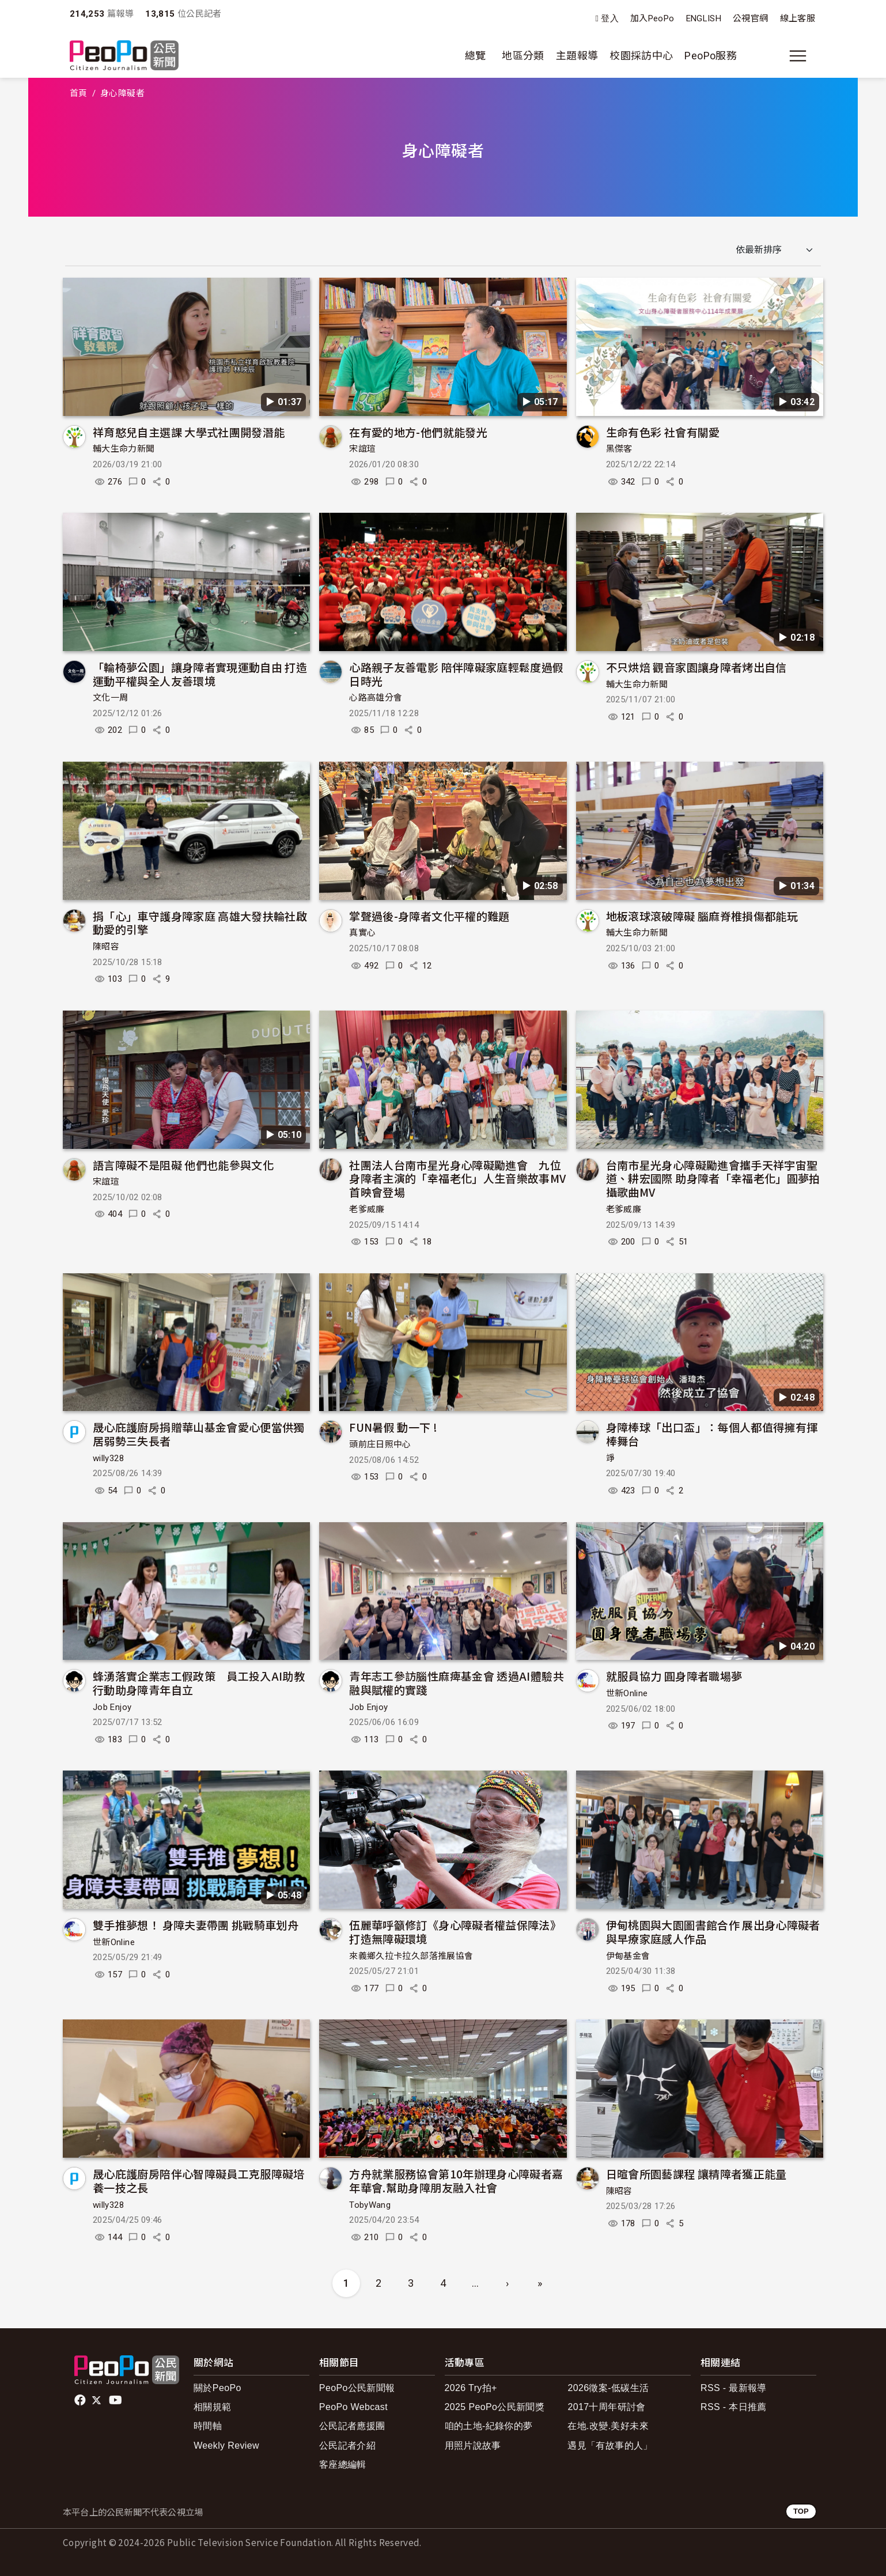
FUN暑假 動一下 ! (393, 1427)
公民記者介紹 (347, 2445)
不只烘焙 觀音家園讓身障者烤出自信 (696, 667)
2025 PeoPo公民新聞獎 (494, 2407)
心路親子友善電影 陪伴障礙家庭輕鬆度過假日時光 (456, 674)
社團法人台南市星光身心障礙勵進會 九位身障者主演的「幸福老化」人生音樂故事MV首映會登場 (457, 1178)
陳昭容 (106, 946)
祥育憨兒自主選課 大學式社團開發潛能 (189, 432)
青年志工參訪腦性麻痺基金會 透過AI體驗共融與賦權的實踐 (456, 1682)
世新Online (627, 1693)
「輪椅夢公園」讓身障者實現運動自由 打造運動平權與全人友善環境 (200, 674)
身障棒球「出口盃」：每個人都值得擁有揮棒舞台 (712, 1433)
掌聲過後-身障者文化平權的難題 (429, 916)
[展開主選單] (797, 55)
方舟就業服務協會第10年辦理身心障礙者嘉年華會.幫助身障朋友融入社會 (456, 2180)
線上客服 (797, 18)
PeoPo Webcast (353, 2407)
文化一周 (110, 698)
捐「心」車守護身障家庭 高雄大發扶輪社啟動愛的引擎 (200, 922)
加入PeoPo (652, 18)
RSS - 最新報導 (734, 2388)
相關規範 (212, 2407)
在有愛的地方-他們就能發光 (418, 432)
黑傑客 (619, 449)
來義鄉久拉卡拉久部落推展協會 (411, 1956)
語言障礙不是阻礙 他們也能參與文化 (183, 1164)
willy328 (108, 1458)
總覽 (475, 56)
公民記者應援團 (352, 2426)
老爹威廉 (366, 1209)
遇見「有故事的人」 (609, 2445)
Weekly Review (226, 2445)
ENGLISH (704, 18)
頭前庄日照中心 (380, 1444)
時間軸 (208, 2426)
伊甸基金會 (628, 1956)
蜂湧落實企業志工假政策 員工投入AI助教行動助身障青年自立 (199, 1682)
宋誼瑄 (362, 449)
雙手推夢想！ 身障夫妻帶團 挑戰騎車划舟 (195, 1924)
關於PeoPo (217, 2388)
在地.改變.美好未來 (608, 2426)
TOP (801, 2511)
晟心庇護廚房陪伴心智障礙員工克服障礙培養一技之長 (199, 2180)
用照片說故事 (473, 2445)
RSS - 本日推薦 (734, 2407)
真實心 (362, 933)
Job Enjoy (112, 1707)
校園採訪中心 (641, 56)
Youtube (116, 2400)
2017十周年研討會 (606, 2407)
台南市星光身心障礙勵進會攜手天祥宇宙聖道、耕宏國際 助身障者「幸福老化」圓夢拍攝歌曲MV (713, 1178)
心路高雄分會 (375, 698)
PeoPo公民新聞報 (357, 2388)
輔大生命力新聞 (124, 449)
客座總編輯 (342, 2464)
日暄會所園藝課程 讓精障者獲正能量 (696, 2173)
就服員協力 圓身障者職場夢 (674, 1676)
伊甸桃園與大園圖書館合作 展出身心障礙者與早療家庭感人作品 (713, 1931)
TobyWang (370, 2205)
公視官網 (750, 18)
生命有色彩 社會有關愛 (663, 432)
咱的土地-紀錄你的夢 (489, 2426)
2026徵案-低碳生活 (608, 2388)
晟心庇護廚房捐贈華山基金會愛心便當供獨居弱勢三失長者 (199, 1433)
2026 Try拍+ (471, 2388)
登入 (610, 18)
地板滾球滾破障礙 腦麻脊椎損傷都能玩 (702, 916)
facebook (81, 2400)
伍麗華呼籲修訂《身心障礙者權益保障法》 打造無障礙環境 (455, 1931)
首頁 (79, 93)
